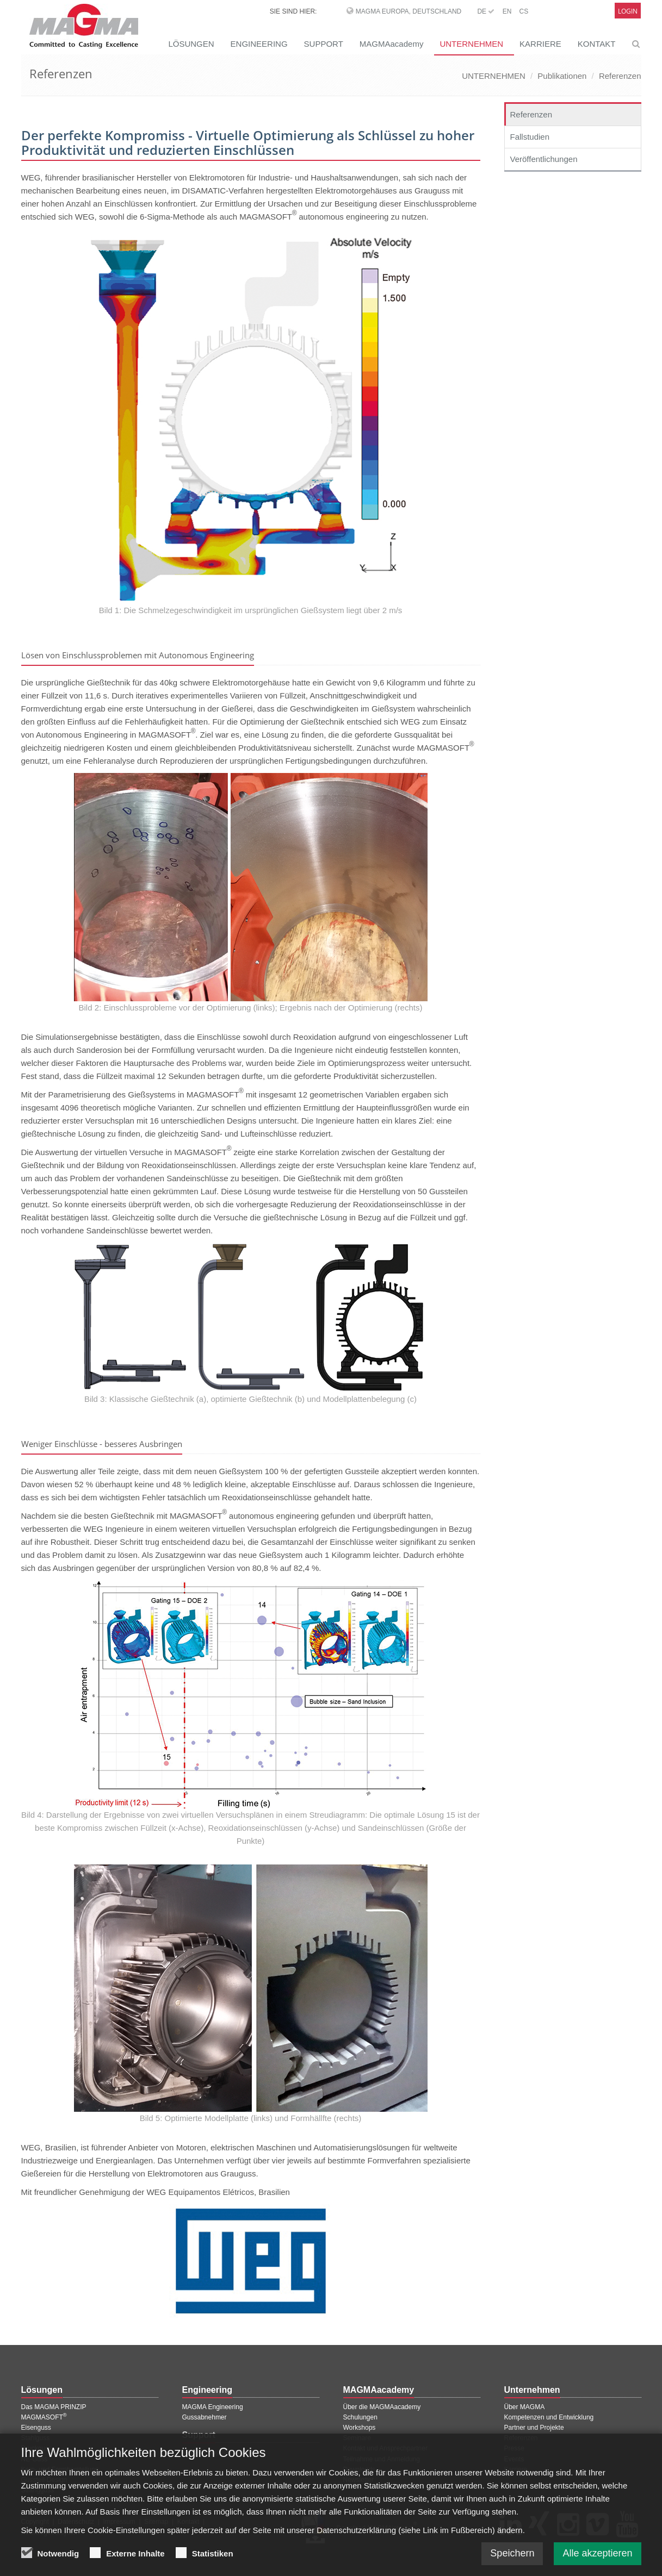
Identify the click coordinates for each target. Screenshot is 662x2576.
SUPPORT (323, 43)
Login (628, 11)
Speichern (512, 2559)
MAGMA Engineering (212, 2407)
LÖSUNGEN (191, 43)
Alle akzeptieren (597, 2559)
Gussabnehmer (204, 2417)
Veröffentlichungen (544, 159)
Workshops (359, 2427)
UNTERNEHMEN (471, 43)
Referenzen (620, 75)
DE (485, 11)
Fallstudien (530, 136)
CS (523, 11)
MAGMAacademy (392, 43)
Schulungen (360, 2417)
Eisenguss (36, 2427)
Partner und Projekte (534, 2427)
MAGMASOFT (44, 2417)
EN (507, 11)
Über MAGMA (524, 2407)
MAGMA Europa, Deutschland (408, 11)
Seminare (357, 2438)
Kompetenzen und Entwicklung (549, 2417)
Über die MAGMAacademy (382, 2407)
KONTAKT (597, 43)
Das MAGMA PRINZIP (53, 2407)
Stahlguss (35, 2438)
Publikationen (561, 75)
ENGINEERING (259, 43)
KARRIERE (540, 43)
